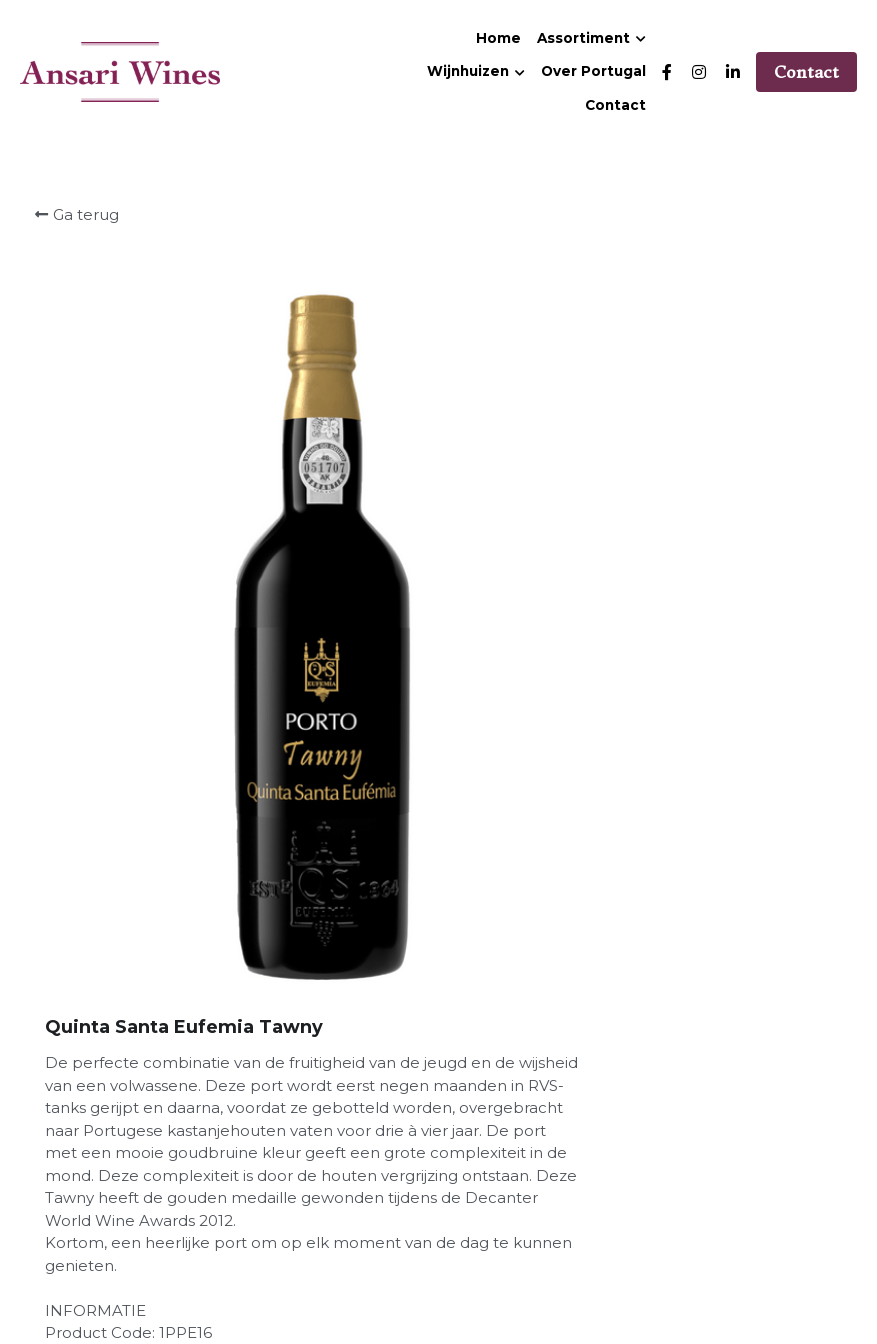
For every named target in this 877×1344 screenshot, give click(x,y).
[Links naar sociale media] (667, 72)
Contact (806, 72)
